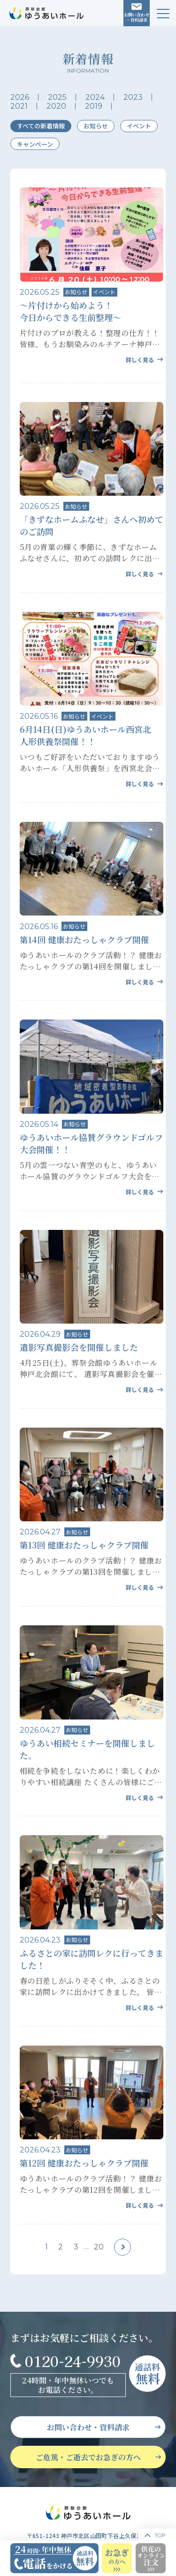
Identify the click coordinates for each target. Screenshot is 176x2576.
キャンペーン (35, 144)
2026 (19, 97)
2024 (95, 97)
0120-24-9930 (73, 2360)
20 (99, 2246)
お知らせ (96, 125)
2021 (19, 106)
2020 (56, 106)
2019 (93, 106)
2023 (133, 97)
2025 (57, 97)
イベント (139, 125)
